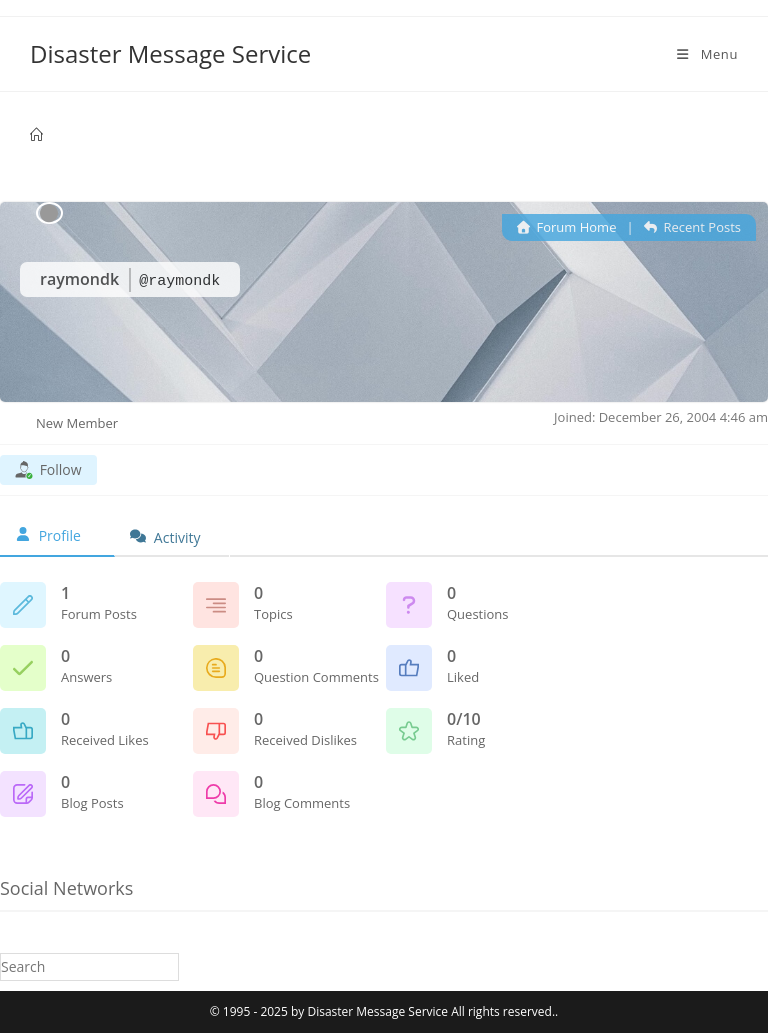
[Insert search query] (89, 966)
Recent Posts (692, 227)
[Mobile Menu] (706, 54)
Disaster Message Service (170, 53)
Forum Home (567, 227)
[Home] (36, 135)
